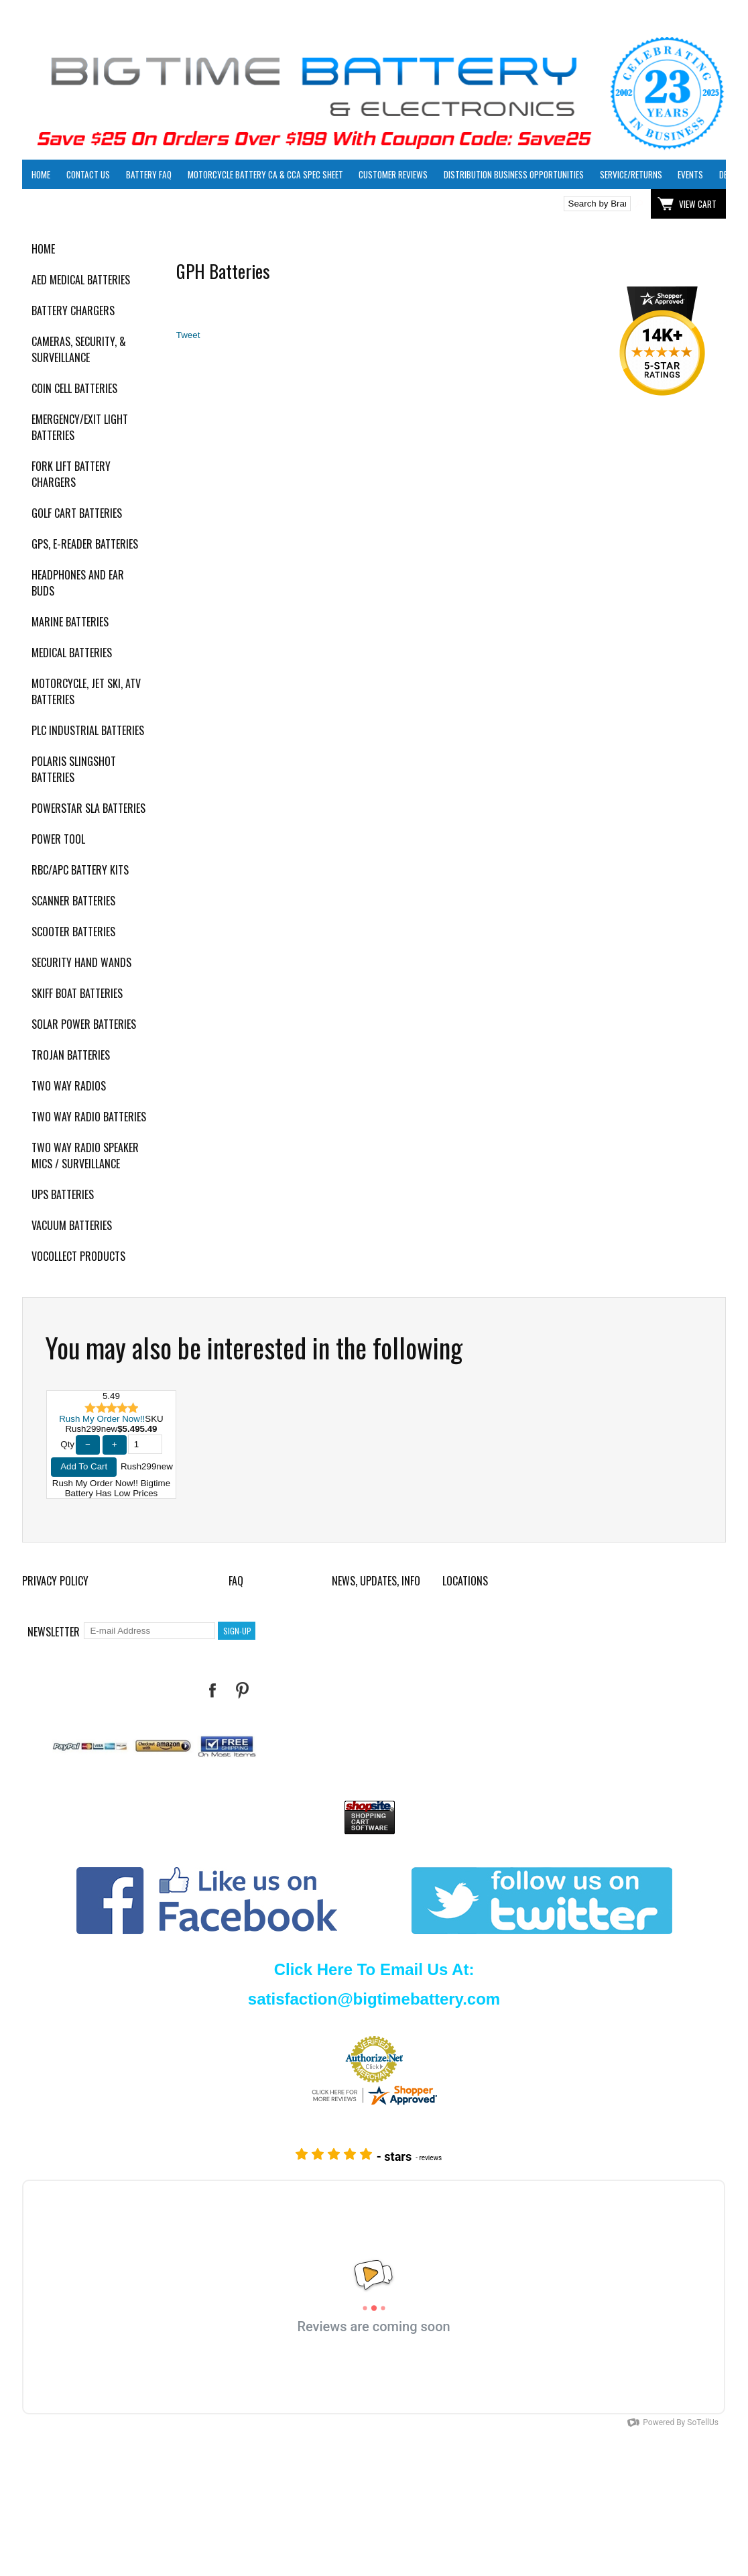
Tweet (188, 335)
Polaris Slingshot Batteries (74, 769)
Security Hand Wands (81, 962)
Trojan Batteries (71, 1055)
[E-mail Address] (149, 1630)
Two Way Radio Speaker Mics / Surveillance (85, 1155)
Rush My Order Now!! (102, 1419)
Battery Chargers (73, 310)
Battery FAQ (149, 174)
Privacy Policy (55, 1581)
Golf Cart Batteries (77, 513)
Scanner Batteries (73, 901)
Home (41, 174)
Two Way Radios (69, 1086)
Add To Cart (83, 1466)
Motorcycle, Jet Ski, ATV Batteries (86, 691)
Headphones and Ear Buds (78, 583)
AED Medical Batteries (81, 280)
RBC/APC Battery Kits (80, 870)
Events (690, 174)
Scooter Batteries (73, 931)
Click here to (71, 204)
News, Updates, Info (376, 1581)
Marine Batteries (70, 622)
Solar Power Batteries (84, 1024)
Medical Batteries (72, 653)
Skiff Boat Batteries (77, 993)
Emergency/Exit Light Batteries (80, 427)
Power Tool (58, 839)
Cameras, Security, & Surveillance (79, 349)
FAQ (236, 1581)
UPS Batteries (63, 1194)
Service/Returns (631, 174)
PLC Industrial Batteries (88, 730)
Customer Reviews (393, 174)
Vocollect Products (78, 1256)
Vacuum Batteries (72, 1225)
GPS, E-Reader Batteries (85, 544)
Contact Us (88, 174)
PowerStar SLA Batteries (88, 808)
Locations (465, 1581)
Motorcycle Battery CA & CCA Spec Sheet (265, 174)
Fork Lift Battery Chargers (71, 474)
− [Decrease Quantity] (87, 1444)
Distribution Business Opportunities (514, 174)
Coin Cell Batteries (74, 388)
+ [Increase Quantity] (114, 1444)
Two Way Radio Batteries (89, 1117)
